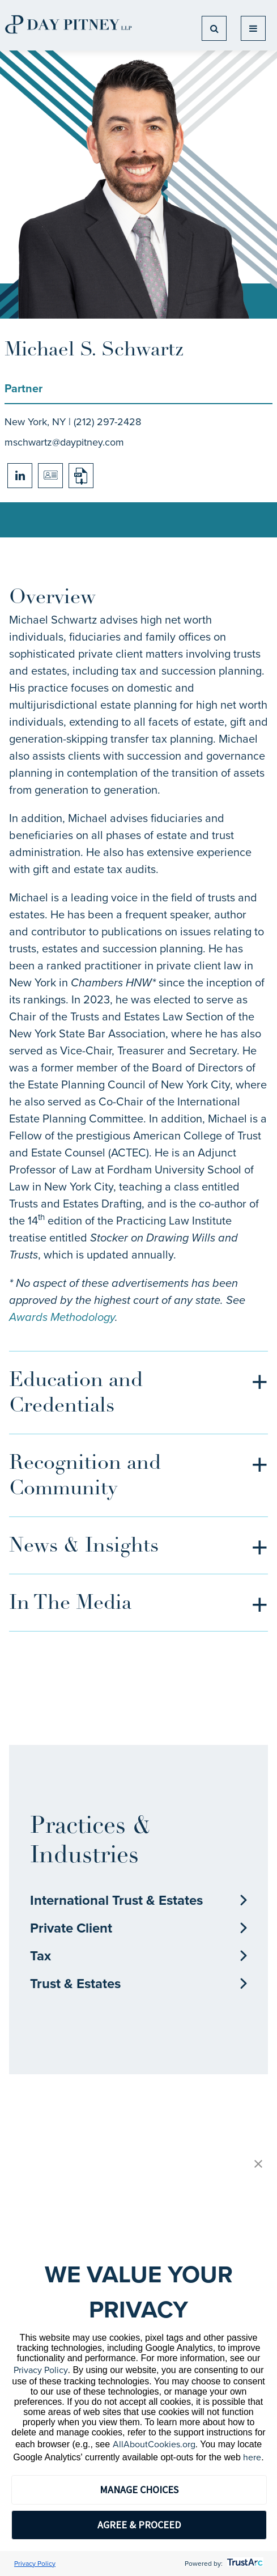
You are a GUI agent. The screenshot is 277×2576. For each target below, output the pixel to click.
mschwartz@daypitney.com (64, 442)
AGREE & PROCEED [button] (139, 2524)
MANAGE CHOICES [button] (139, 2489)
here (252, 2457)
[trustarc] (244, 2563)
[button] (258, 2165)
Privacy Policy (41, 2369)
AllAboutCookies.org (154, 2444)
